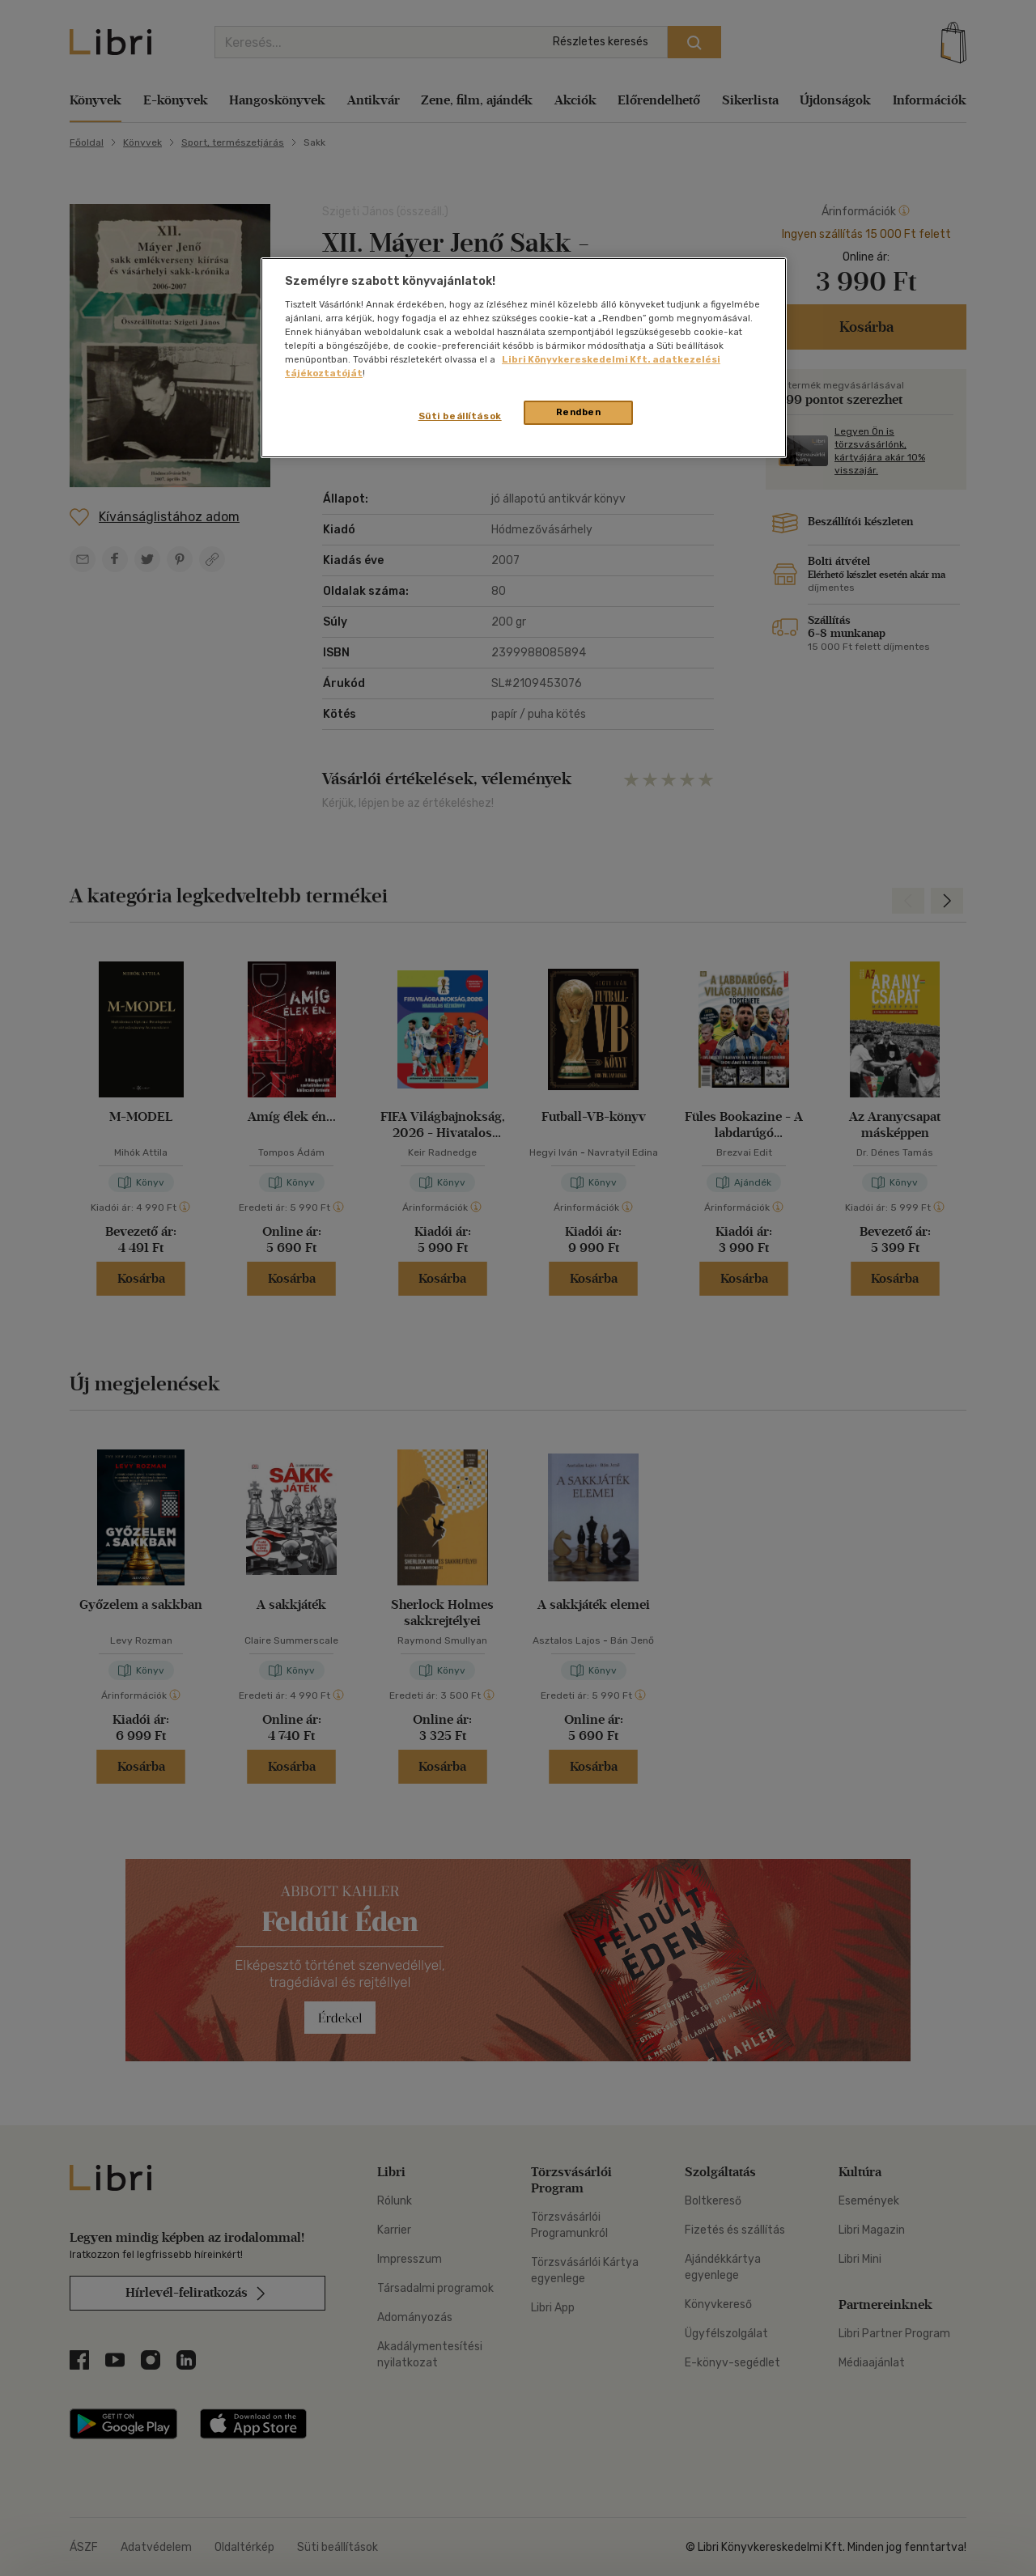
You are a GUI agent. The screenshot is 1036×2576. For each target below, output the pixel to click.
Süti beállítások (460, 416)
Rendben (578, 412)
